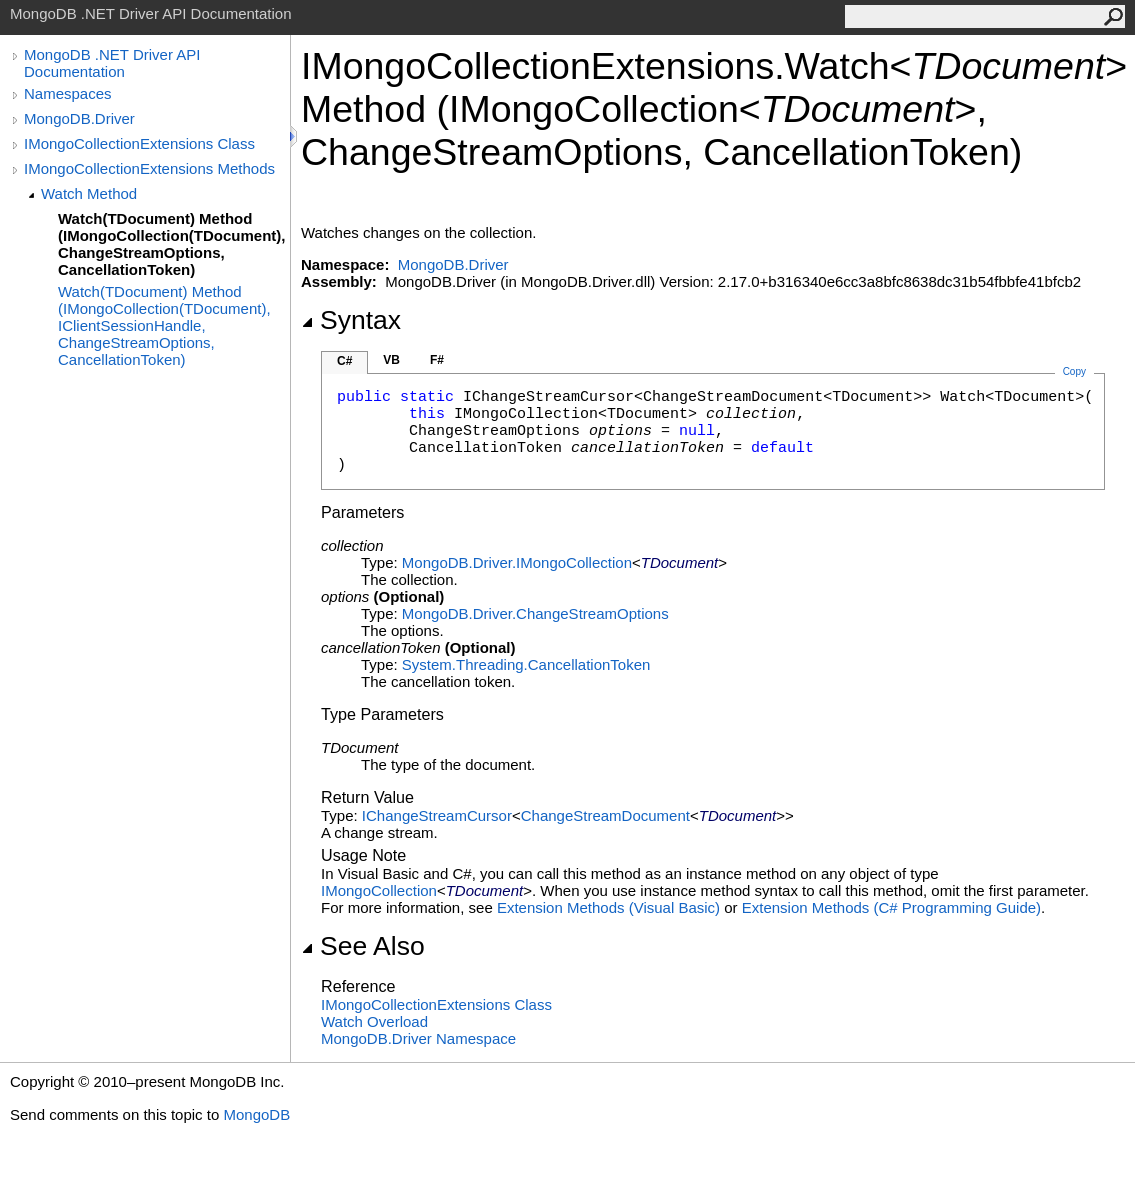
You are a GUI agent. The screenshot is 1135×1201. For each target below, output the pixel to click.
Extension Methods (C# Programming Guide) (891, 907)
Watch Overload (374, 1021)
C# (344, 361)
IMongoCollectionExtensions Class (139, 143)
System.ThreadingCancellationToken (526, 664)
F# (437, 360)
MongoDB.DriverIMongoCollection (517, 562)
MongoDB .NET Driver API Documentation (112, 63)
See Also (363, 946)
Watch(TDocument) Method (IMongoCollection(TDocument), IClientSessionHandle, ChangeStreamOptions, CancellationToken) (164, 325)
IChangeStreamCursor (437, 815)
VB (391, 360)
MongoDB (256, 1114)
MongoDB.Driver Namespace (418, 1038)
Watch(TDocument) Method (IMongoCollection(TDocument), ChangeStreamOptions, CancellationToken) (171, 244)
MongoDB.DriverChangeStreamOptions (535, 613)
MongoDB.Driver (79, 118)
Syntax (351, 320)
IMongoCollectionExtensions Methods (149, 168)
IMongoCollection (379, 890)
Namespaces (68, 93)
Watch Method (89, 193)
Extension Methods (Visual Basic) (608, 907)
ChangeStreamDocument (605, 815)
